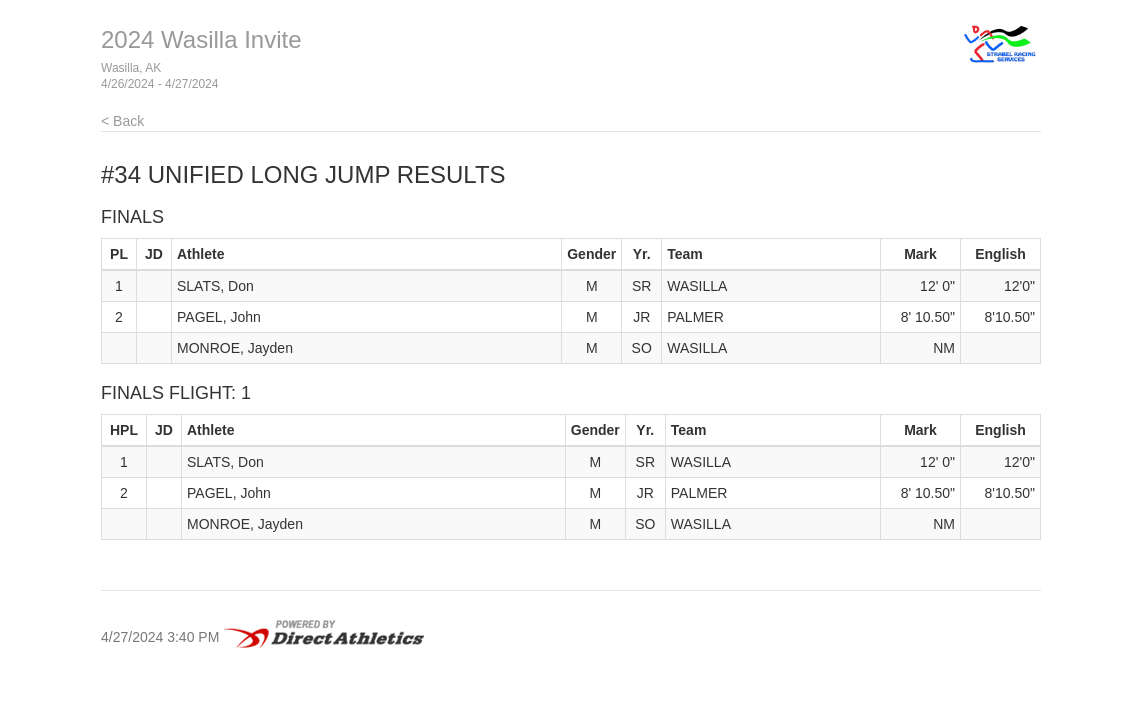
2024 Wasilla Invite (201, 39)
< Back (122, 121)
